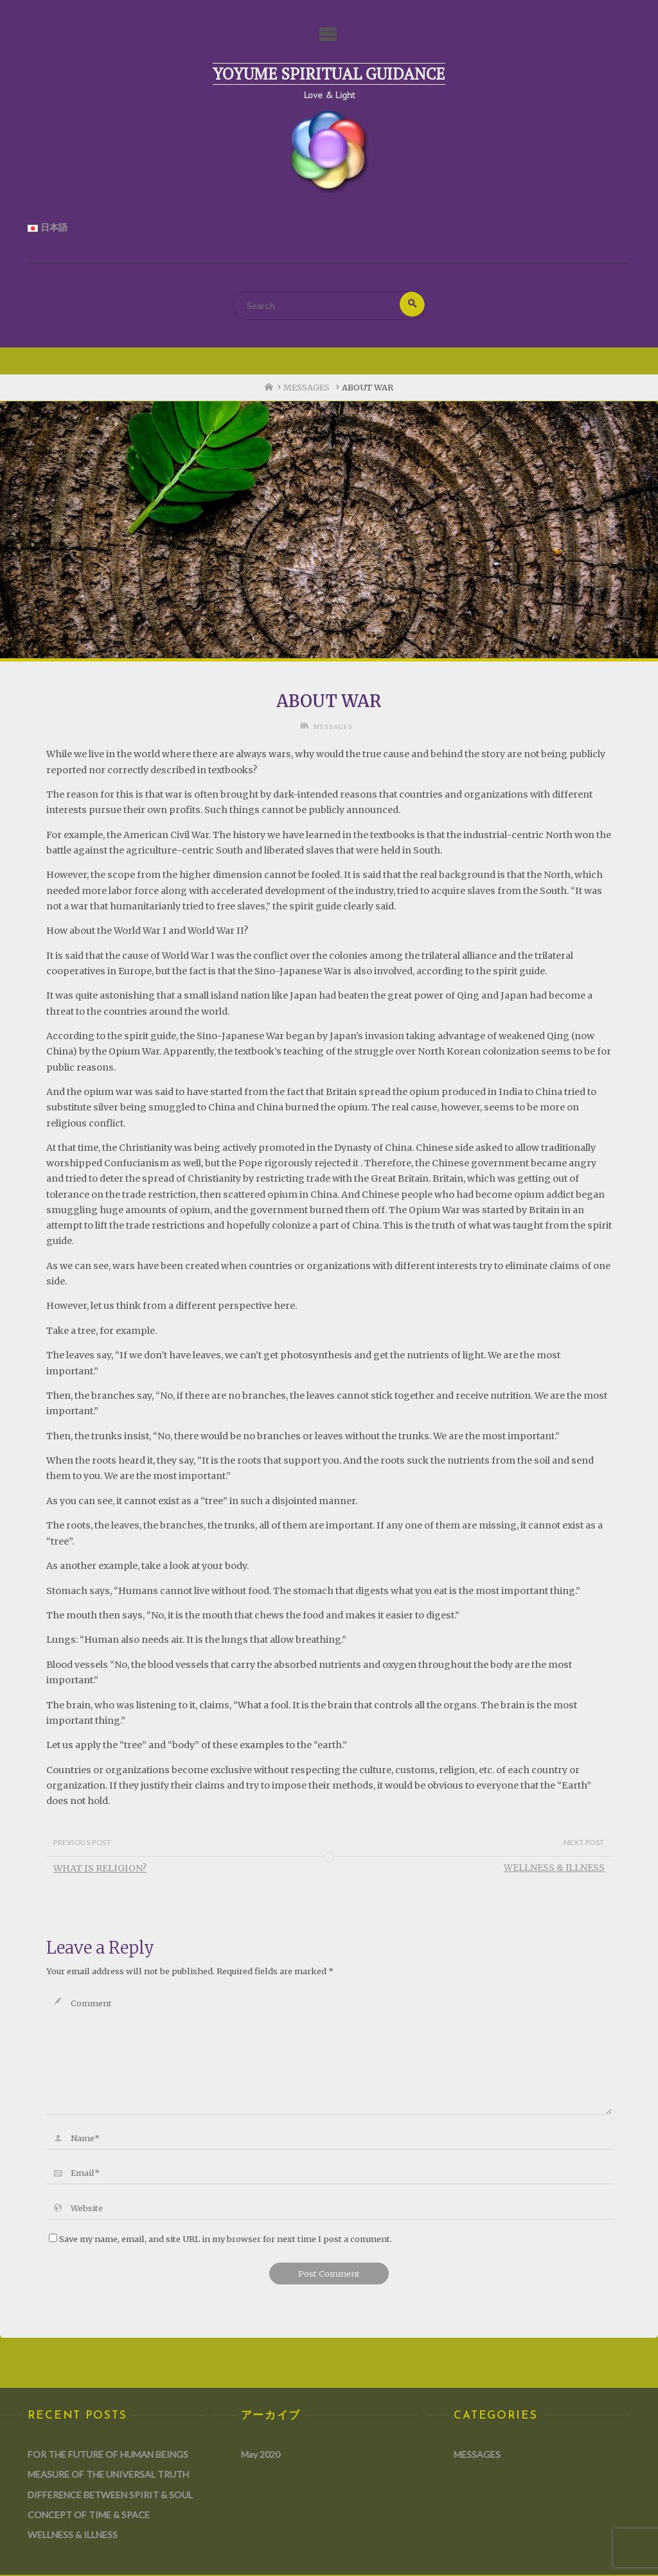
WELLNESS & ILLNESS (73, 2535)
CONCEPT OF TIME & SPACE (89, 2515)
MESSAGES (306, 388)
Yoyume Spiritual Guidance (329, 74)
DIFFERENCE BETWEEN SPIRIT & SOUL (110, 2495)
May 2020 (260, 2454)
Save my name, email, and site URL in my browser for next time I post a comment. (220, 2239)
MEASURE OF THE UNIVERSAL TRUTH (108, 2474)
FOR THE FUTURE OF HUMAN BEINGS (108, 2454)
